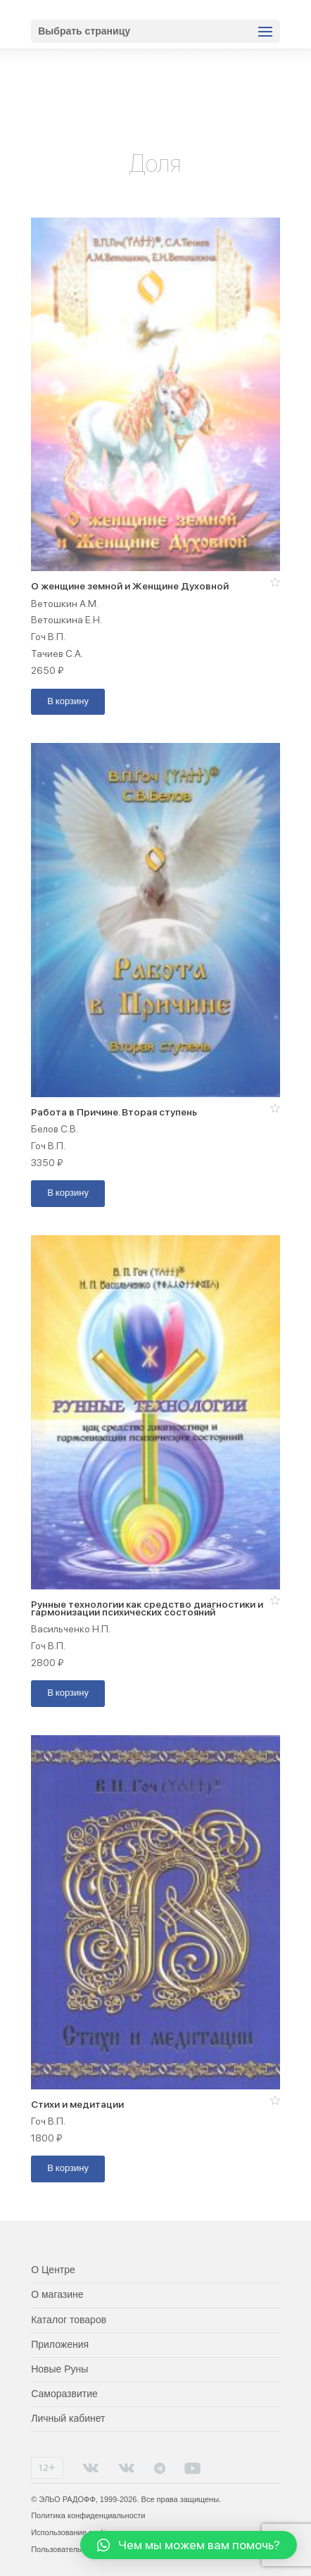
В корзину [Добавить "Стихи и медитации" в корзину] (68, 2168)
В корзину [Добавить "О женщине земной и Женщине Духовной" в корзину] (68, 701)
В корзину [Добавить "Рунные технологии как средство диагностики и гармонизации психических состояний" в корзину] (68, 1693)
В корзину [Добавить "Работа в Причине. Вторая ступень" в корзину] (68, 1193)
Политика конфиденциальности (88, 2515)
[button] (275, 582)
